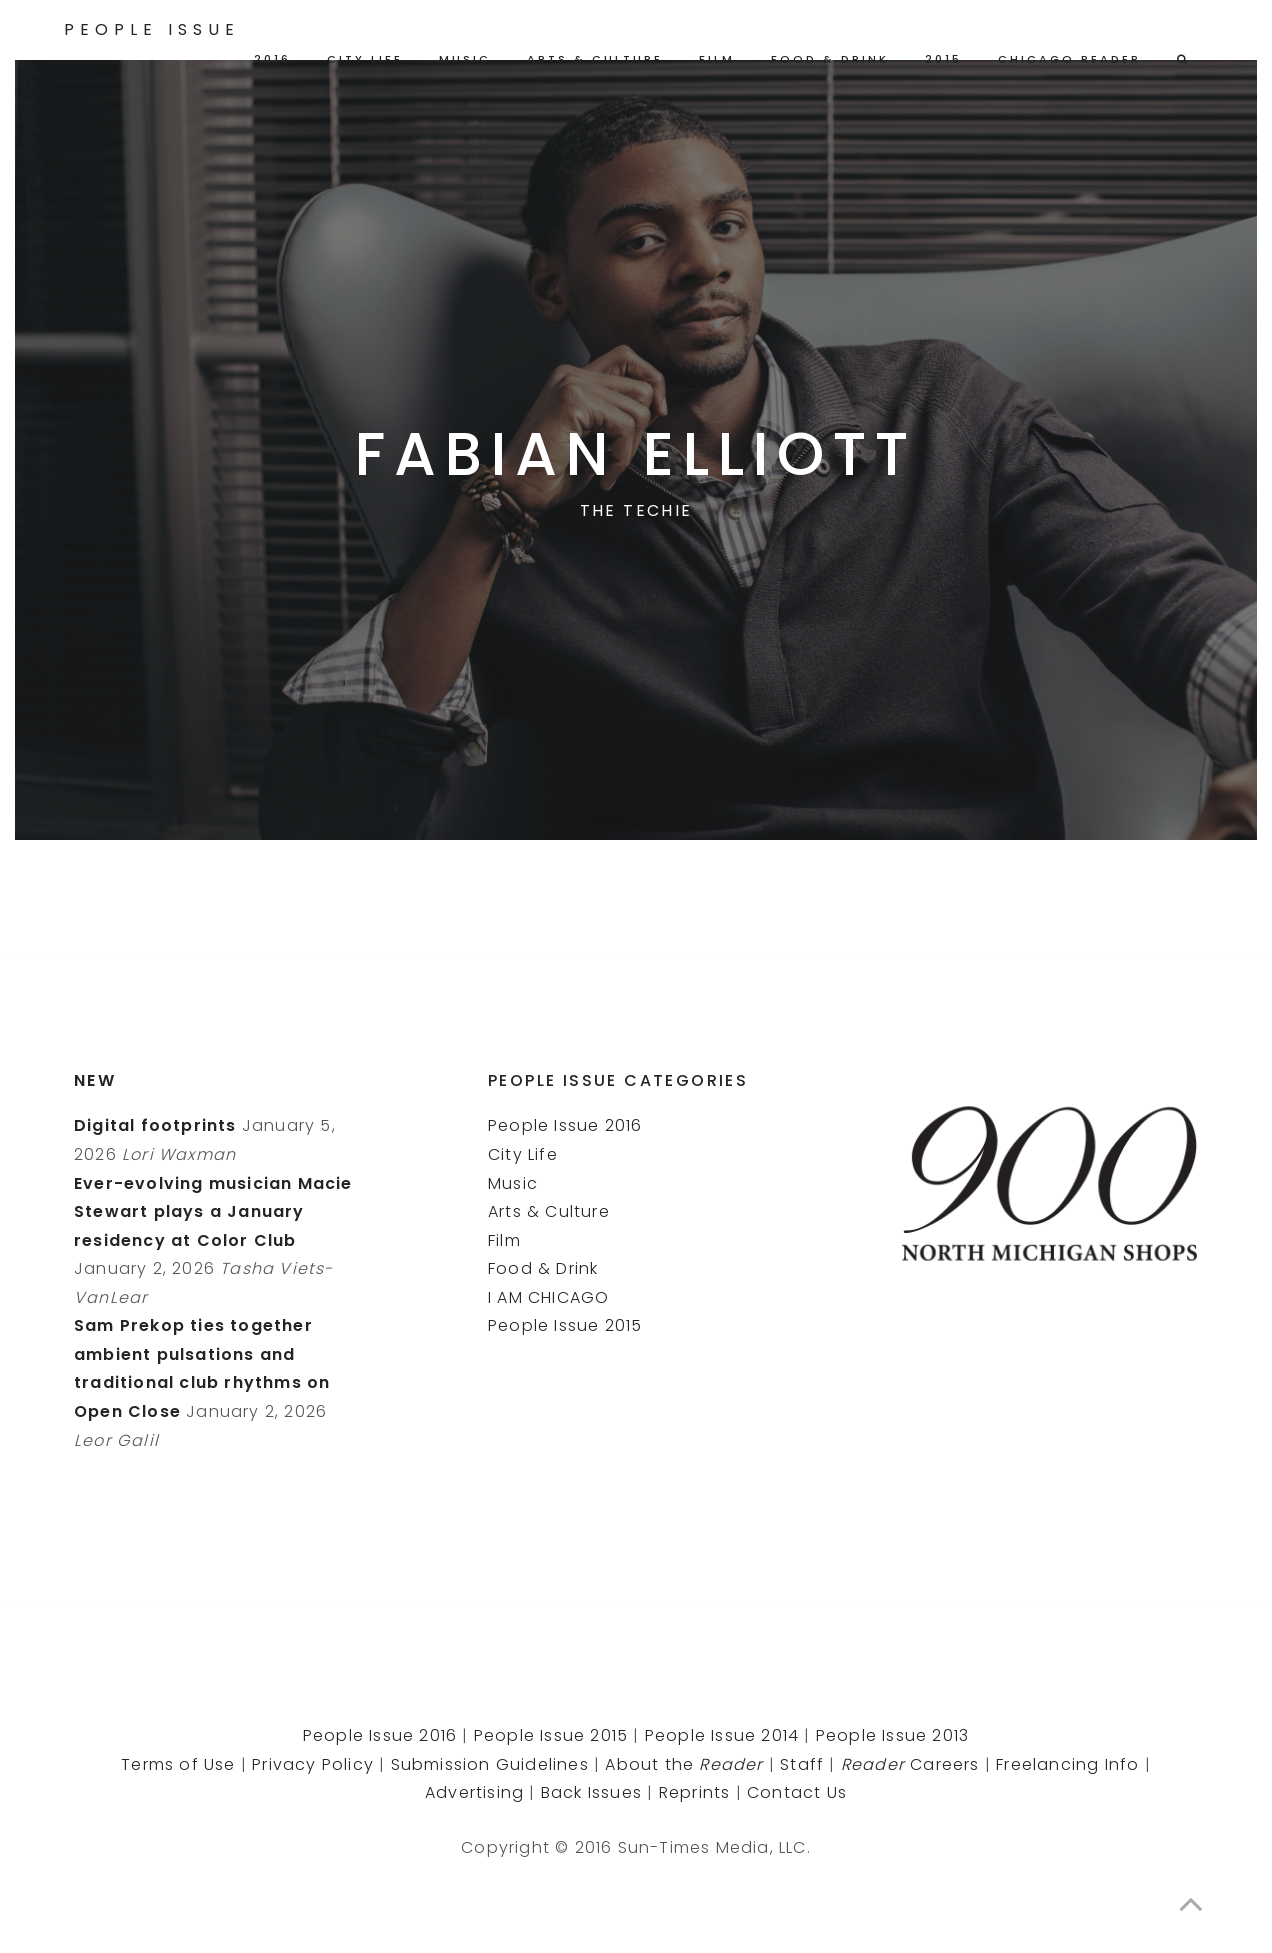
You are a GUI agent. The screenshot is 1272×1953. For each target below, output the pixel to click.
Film (717, 59)
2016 (272, 59)
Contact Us (797, 1792)
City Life (365, 59)
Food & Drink (830, 59)
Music (465, 59)
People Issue (152, 29)
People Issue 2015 (565, 1325)
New (95, 1080)
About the (684, 1764)
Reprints (695, 1792)
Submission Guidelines (490, 1764)
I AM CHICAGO (548, 1297)
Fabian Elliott (636, 454)
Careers (910, 1764)
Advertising (474, 1792)
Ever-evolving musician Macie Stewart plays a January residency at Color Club (213, 1212)
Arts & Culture (595, 59)
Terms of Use (178, 1764)
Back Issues (591, 1792)
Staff (802, 1764)
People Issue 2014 (722, 1735)
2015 (943, 59)
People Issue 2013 (892, 1735)
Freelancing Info (1067, 1764)
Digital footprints (155, 1125)
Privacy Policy (313, 1764)
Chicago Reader (1069, 59)
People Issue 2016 (565, 1125)
